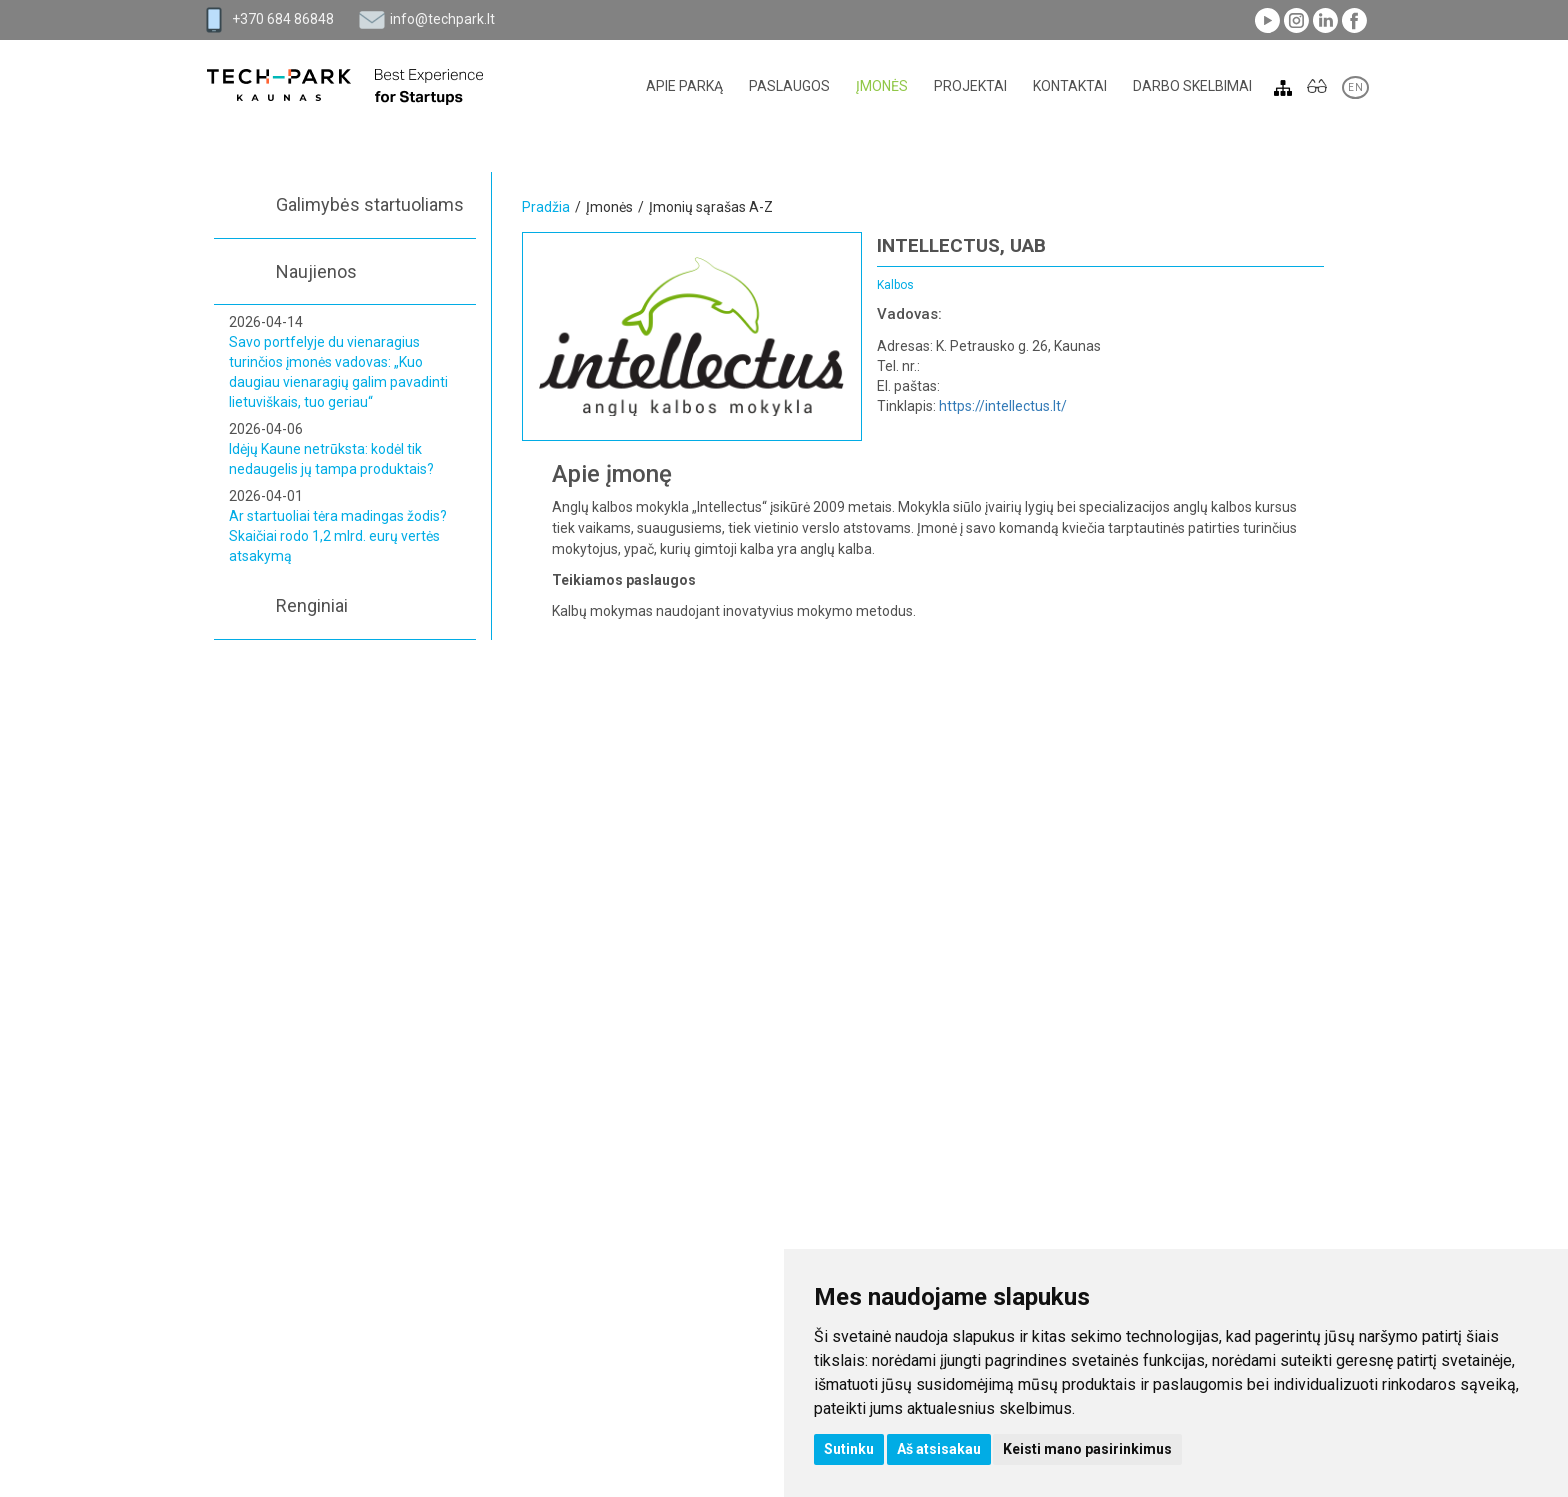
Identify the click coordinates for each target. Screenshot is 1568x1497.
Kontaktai (1070, 86)
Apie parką (684, 86)
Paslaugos (789, 86)
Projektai (970, 86)
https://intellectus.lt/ (1003, 406)
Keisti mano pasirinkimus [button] (1087, 1449)
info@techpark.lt (442, 19)
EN (1355, 87)
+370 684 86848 (283, 19)
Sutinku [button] (849, 1449)
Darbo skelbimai (1192, 86)
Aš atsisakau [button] (939, 1449)
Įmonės (882, 86)
